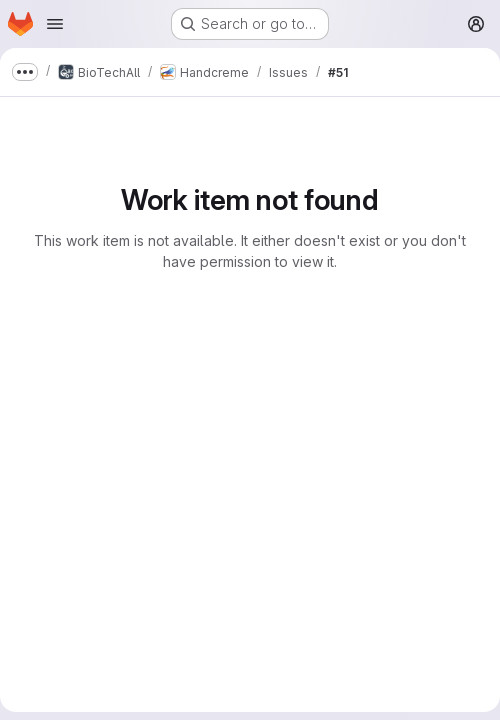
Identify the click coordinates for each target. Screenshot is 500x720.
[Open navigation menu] (55, 24)
